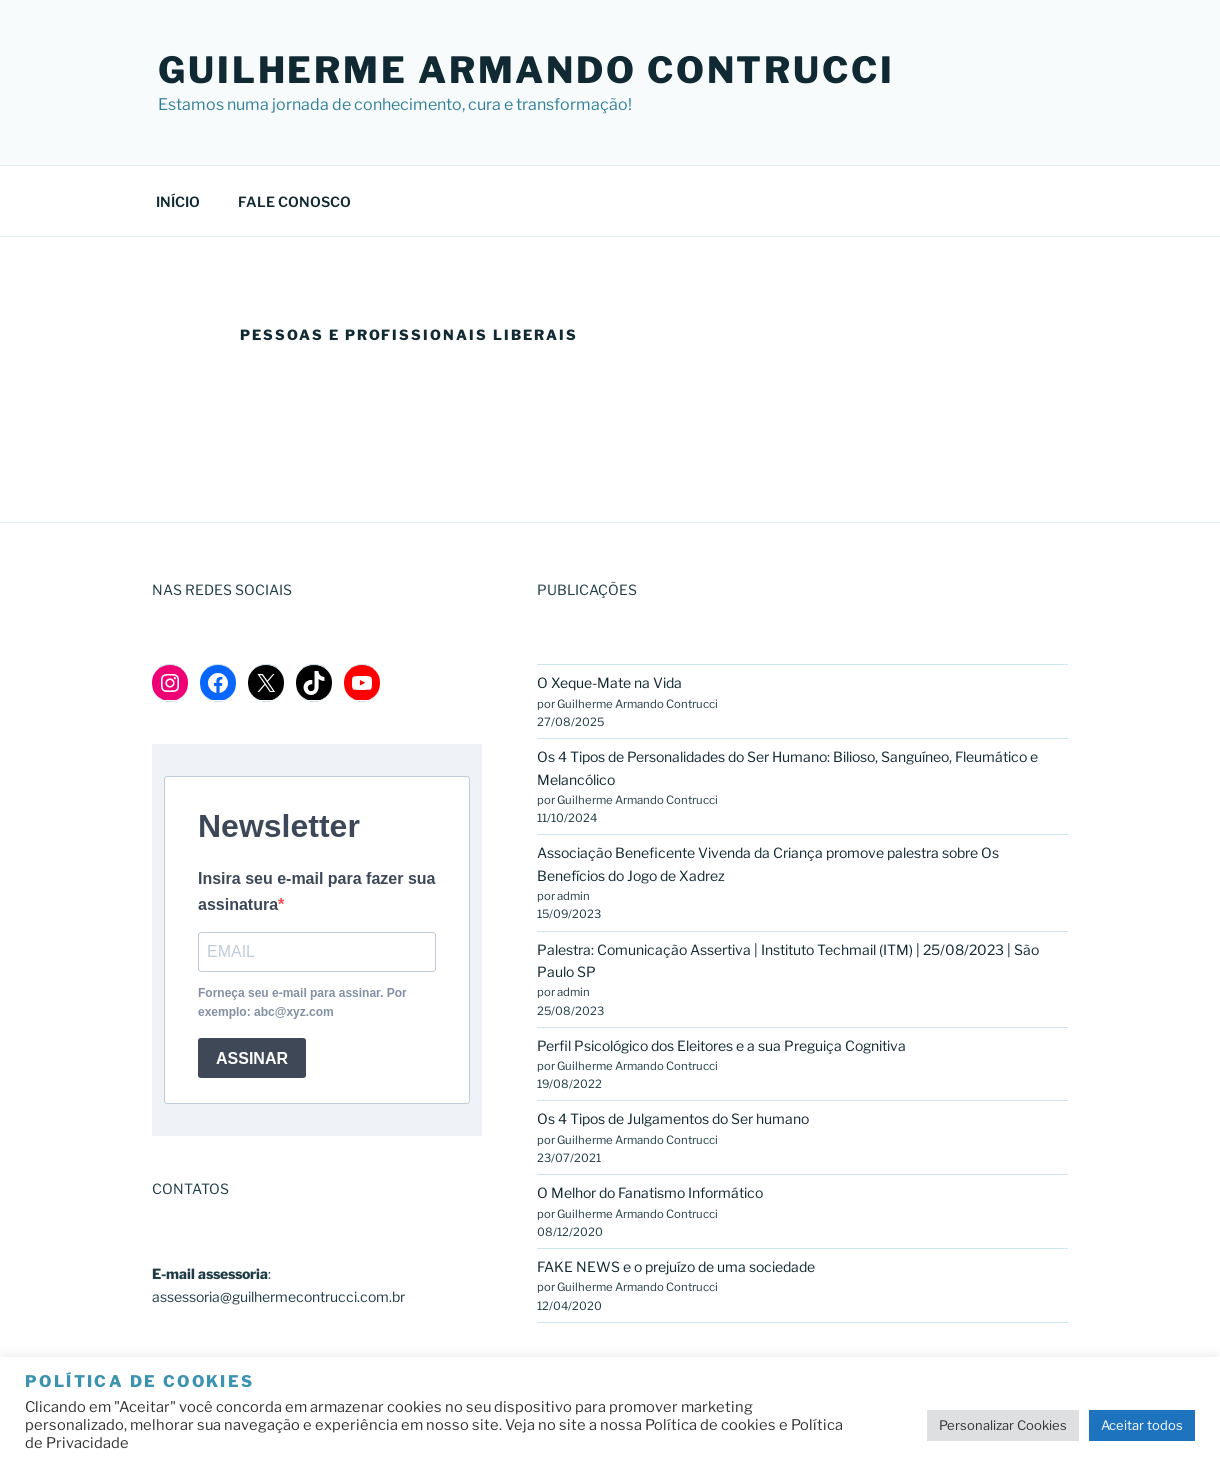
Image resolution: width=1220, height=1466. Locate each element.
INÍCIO (178, 201)
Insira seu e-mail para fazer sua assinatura (316, 891)
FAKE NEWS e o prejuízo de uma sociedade (676, 1266)
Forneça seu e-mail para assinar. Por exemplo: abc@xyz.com (302, 1002)
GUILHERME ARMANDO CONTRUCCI (526, 70)
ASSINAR (252, 1058)
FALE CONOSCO (294, 201)
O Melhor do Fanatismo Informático (650, 1192)
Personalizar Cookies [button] (1003, 1425)
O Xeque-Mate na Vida (611, 682)
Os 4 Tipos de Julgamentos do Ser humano (673, 1118)
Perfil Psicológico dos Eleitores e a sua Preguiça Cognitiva (721, 1045)
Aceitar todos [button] (1142, 1425)
